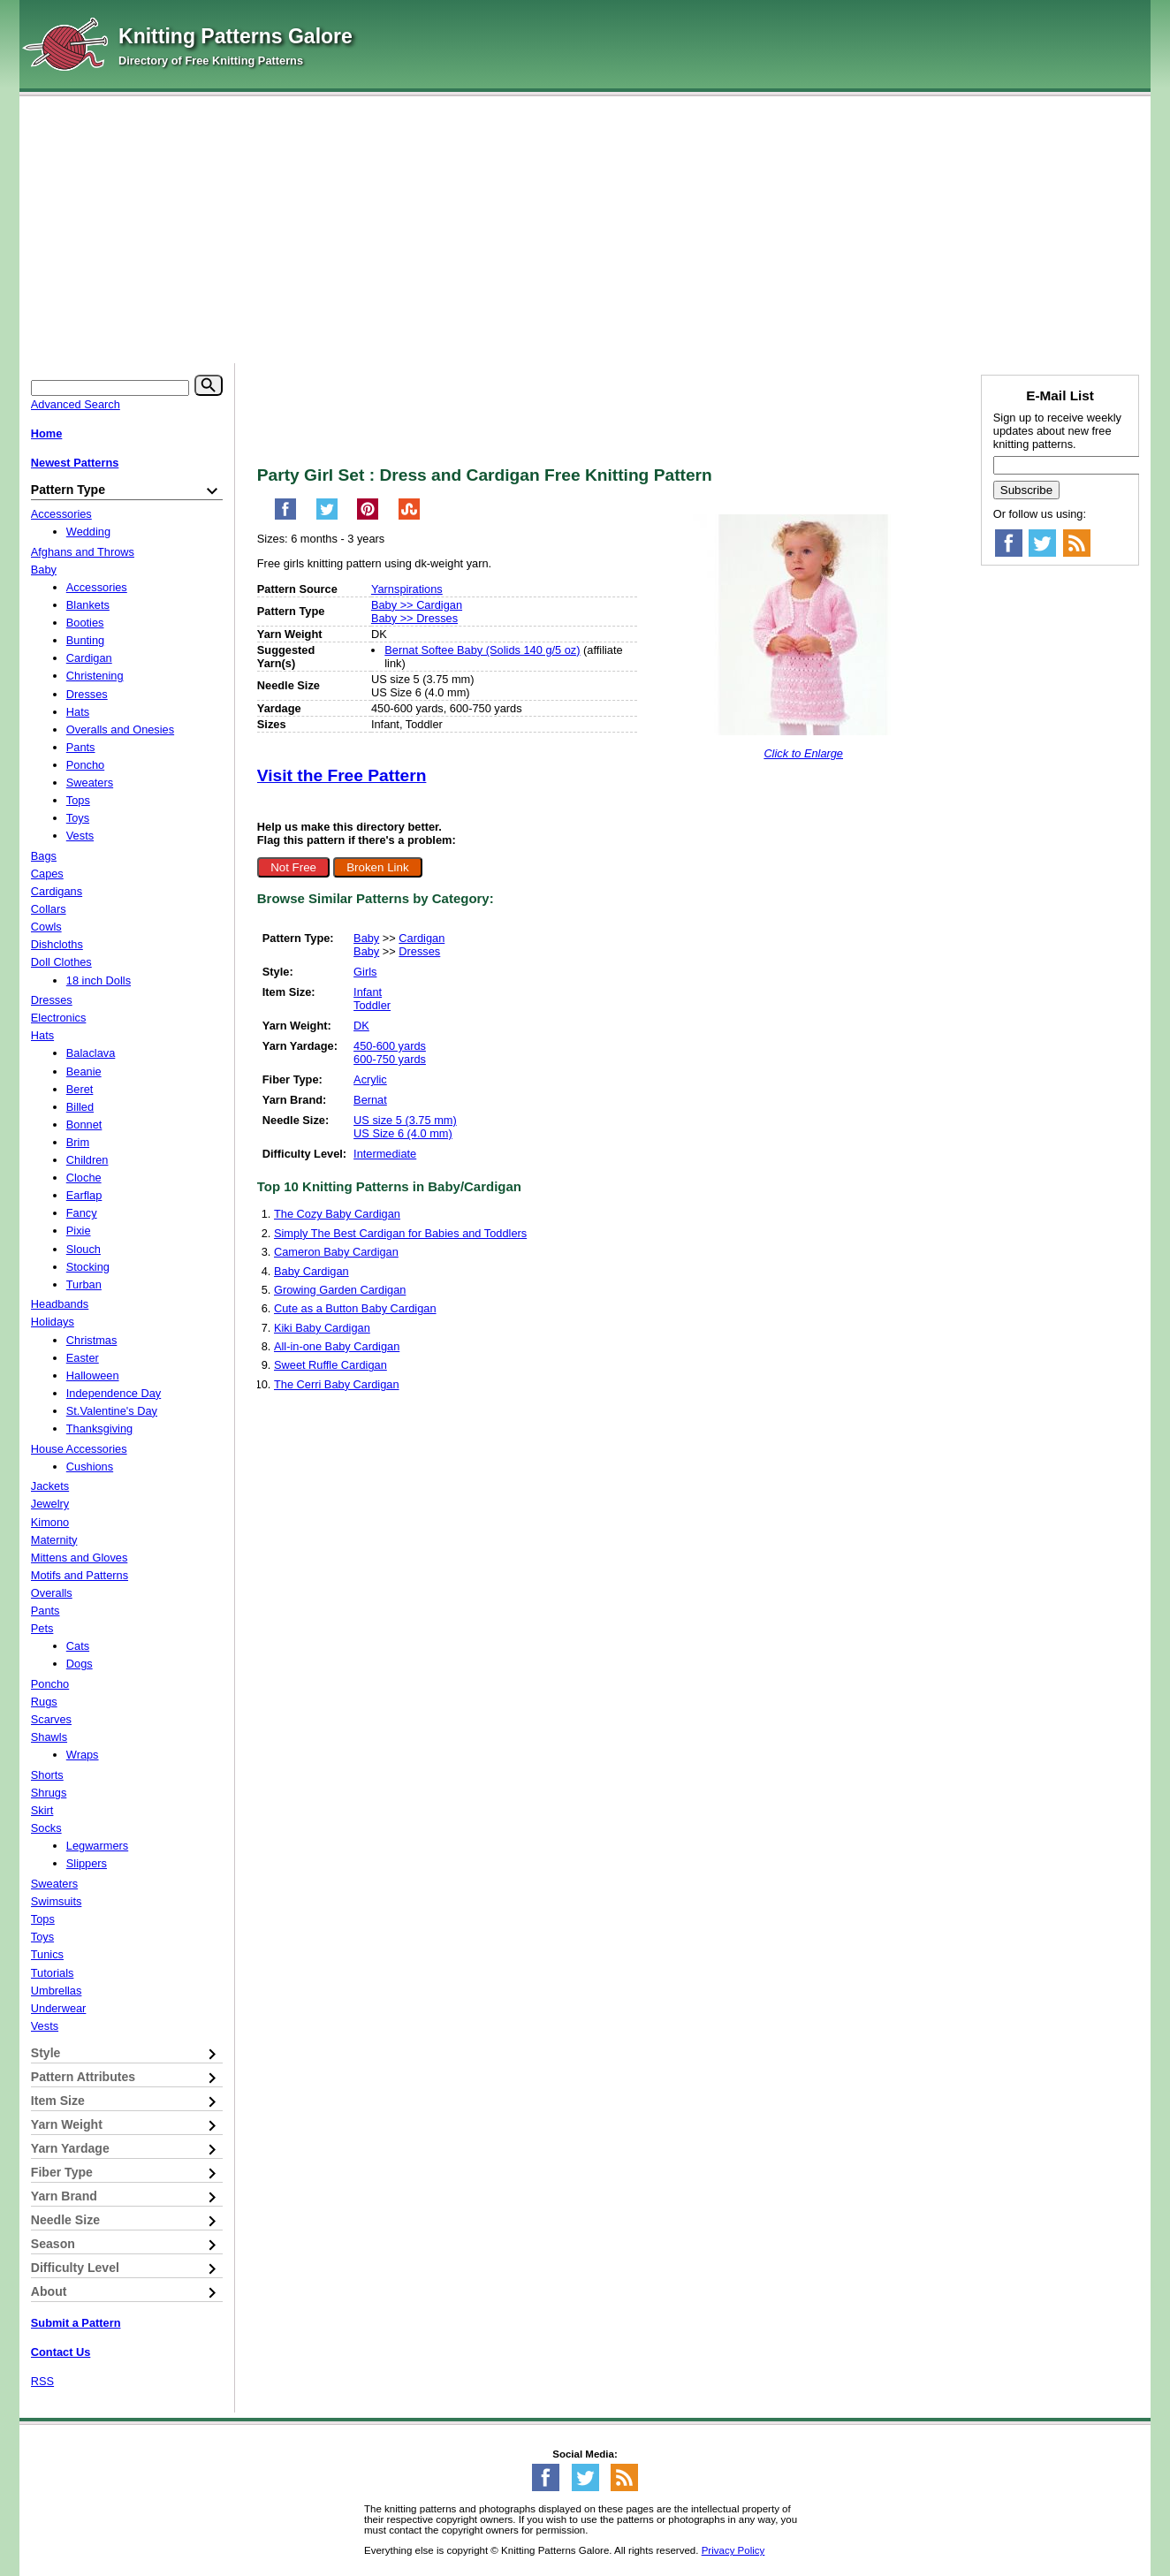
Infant (367, 992)
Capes (47, 873)
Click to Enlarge (803, 753)
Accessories (61, 514)
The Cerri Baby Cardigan (336, 1384)
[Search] (208, 385)
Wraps (82, 1754)
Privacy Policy (733, 2550)
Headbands (59, 1304)
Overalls (51, 1593)
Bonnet (84, 1124)
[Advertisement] (585, 225)
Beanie (84, 1071)
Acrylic (370, 1079)
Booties (85, 622)
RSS (42, 2381)
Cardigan (421, 938)
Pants (80, 747)
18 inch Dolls (98, 980)
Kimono (50, 1522)
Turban (84, 1284)
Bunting (85, 640)
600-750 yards (389, 1059)
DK (361, 1025)
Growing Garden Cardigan (340, 1289)
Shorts (47, 1775)
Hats (77, 711)
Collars (48, 909)
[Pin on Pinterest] (367, 516)
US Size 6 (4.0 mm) (402, 1133)
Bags (44, 855)
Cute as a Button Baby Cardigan (355, 1308)
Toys (77, 817)
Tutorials (52, 1972)
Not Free (293, 867)
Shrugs (49, 1792)
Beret (80, 1089)
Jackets (50, 1486)
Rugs (44, 1701)
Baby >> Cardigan (416, 605)
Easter (82, 1357)
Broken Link (377, 867)
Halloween (92, 1375)
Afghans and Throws (82, 552)
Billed (80, 1106)
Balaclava (91, 1053)
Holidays (52, 1321)
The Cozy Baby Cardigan (337, 1213)
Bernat (370, 1099)
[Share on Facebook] (285, 516)
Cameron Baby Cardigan (336, 1251)
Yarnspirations (407, 589)
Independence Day (113, 1393)
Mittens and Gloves (79, 1557)
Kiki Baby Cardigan (322, 1327)
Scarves (51, 1719)
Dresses (419, 951)
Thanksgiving (99, 1428)
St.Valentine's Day (111, 1410)
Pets (42, 1628)
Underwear (59, 2008)
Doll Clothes (61, 962)
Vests (80, 835)
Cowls (46, 926)
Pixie (78, 1230)
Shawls (49, 1737)
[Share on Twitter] (327, 516)
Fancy (81, 1213)
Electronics (59, 1017)
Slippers (86, 1863)
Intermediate (384, 1153)
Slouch (83, 1249)
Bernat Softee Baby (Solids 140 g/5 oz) (482, 650)
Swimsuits (56, 1901)
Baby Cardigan (311, 1271)
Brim (77, 1142)
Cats (77, 1646)
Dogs (79, 1663)
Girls (364, 971)
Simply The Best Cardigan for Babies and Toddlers (400, 1233)
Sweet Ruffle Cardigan (330, 1365)
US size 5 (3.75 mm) (405, 1120)
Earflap (84, 1195)
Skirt (42, 1810)
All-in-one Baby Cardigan (336, 1346)
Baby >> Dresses (414, 618)
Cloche (84, 1177)
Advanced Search (75, 404)
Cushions (89, 1466)
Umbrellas (56, 1990)
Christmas (92, 1340)
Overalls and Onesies (120, 729)
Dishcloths (57, 944)
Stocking (88, 1266)
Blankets (88, 605)
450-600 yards (389, 1045)
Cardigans (56, 891)
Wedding (88, 531)
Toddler (372, 1005)
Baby (366, 938)
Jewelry (50, 1503)
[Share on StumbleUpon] (409, 516)
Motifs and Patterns (79, 1575)
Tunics (47, 1954)
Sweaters (89, 782)
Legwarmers (97, 1845)
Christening (95, 675)
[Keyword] (110, 388)
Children (87, 1159)
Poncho (85, 764)
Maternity (54, 1539)
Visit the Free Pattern (342, 775)
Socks (46, 1828)
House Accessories (79, 1448)
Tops (78, 800)
